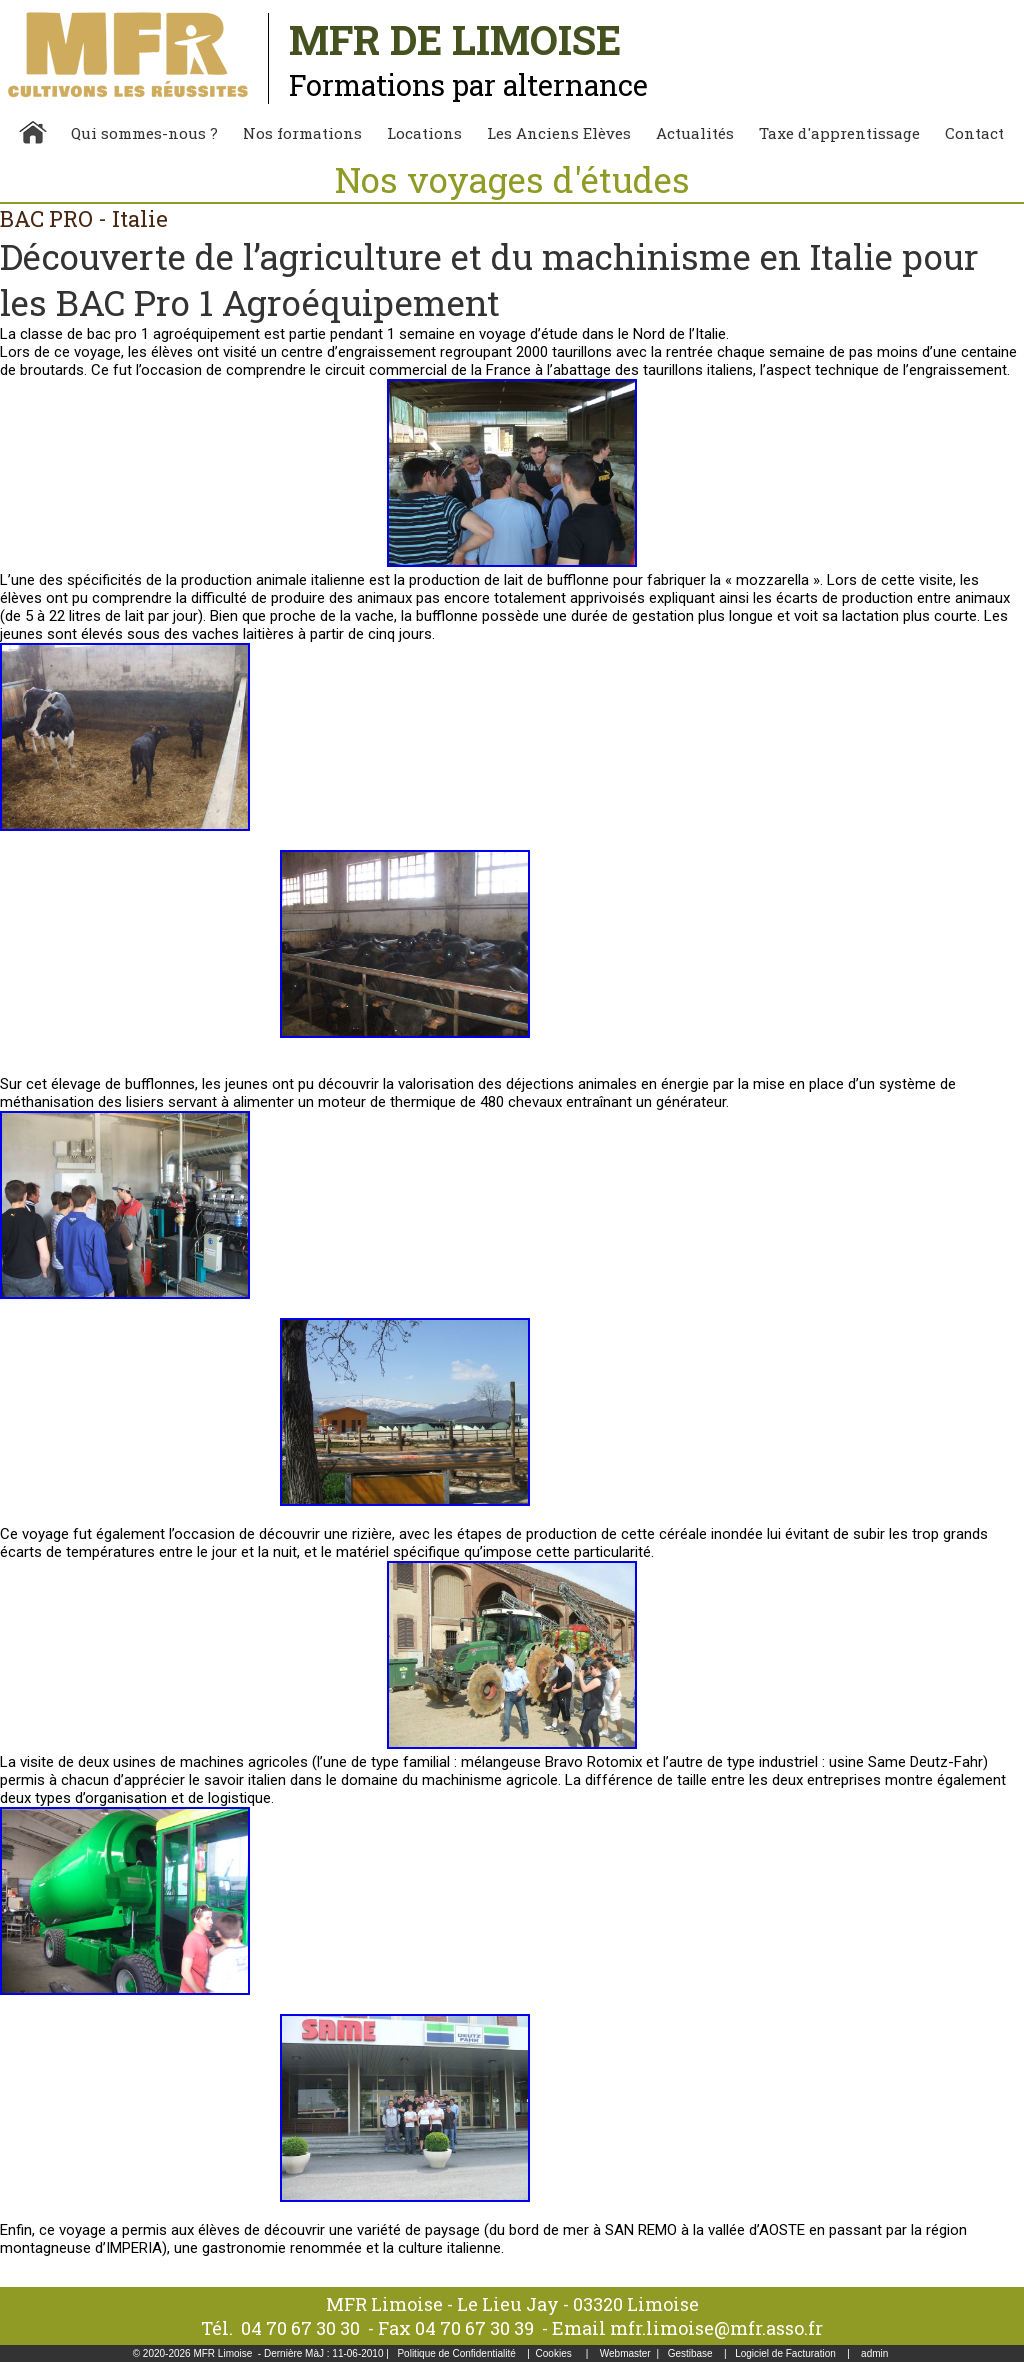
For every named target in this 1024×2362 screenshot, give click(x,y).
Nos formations (302, 133)
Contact (974, 133)
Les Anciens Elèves (559, 133)
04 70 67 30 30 (300, 2328)
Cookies (554, 2353)
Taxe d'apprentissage (839, 133)
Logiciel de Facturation (785, 2353)
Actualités (695, 133)
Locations (424, 133)
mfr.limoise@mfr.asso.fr (716, 2328)
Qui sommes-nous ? (144, 133)
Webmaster (625, 2353)
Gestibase (690, 2353)
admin (874, 2353)
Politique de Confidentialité (456, 2353)
